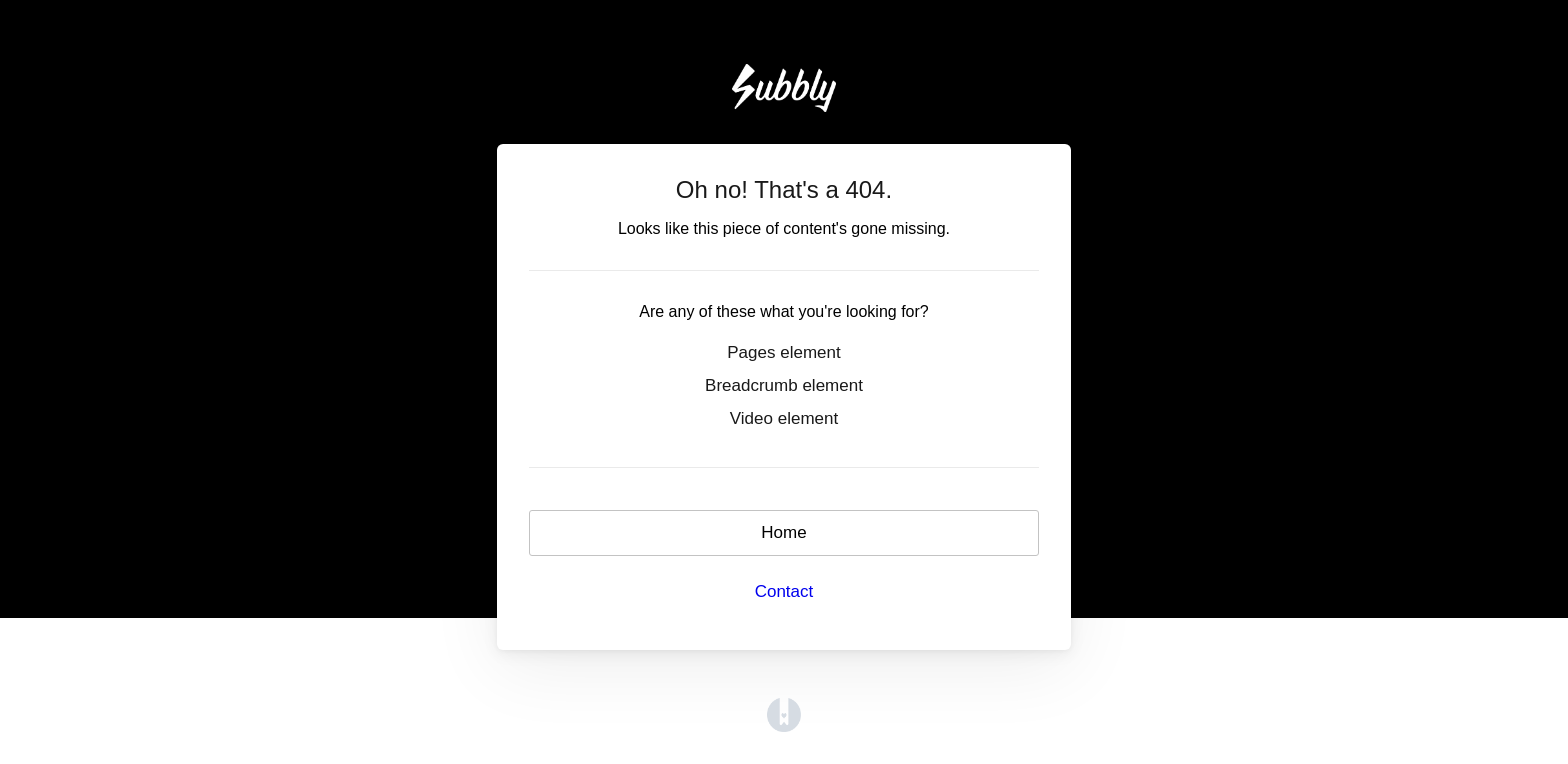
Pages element (783, 352)
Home (783, 532)
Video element (784, 418)
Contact (784, 591)
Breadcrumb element (784, 385)
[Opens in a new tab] (784, 714)
